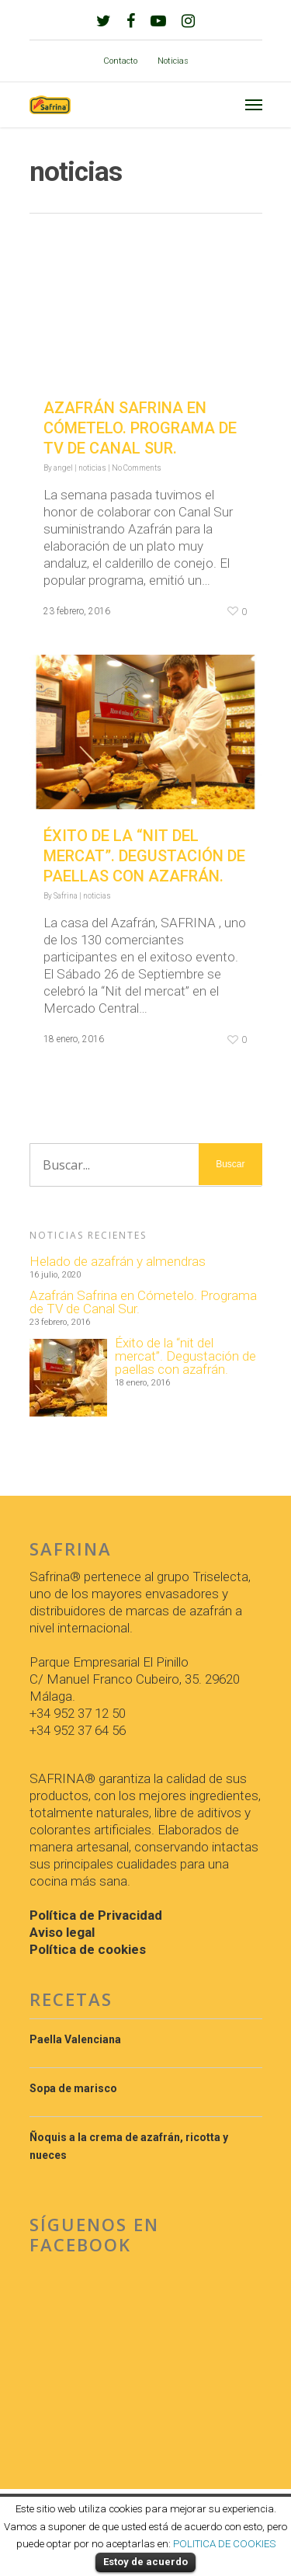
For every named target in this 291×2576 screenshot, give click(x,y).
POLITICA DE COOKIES (224, 2544)
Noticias (173, 61)
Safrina (66, 896)
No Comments (136, 468)
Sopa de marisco (73, 2088)
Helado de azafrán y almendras (117, 1261)
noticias (92, 468)
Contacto (120, 61)
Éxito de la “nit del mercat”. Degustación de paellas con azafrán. (144, 855)
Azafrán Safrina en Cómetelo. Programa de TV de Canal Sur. (140, 427)
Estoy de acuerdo (145, 2561)
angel (63, 468)
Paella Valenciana (75, 2039)
